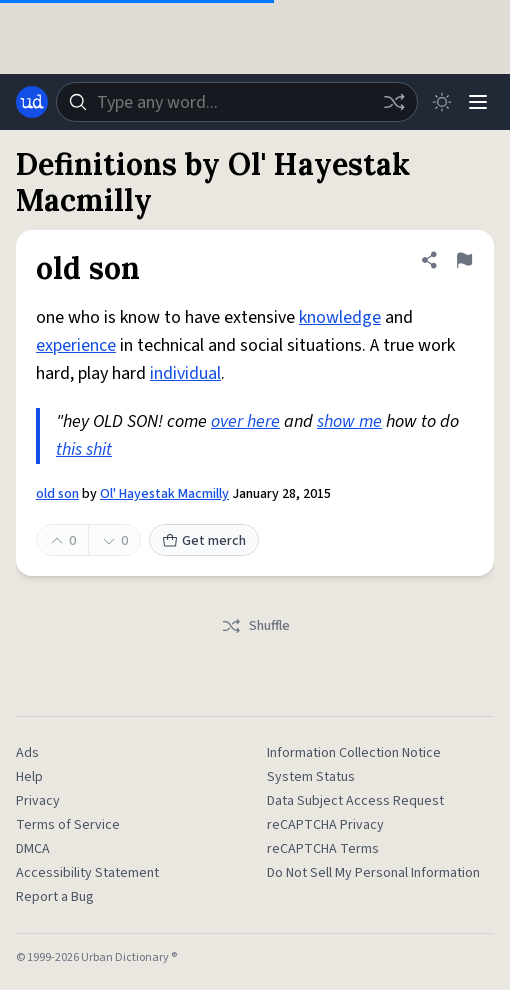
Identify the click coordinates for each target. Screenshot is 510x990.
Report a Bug (55, 897)
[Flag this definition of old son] (464, 260)
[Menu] (478, 102)
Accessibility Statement (87, 873)
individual (185, 373)
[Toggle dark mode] (442, 102)
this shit (84, 449)
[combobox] (237, 102)
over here (245, 421)
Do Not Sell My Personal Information (373, 873)
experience (76, 345)
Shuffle (255, 626)
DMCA (33, 849)
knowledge (340, 317)
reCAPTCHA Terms (323, 849)
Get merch (204, 541)
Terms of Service (68, 825)
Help (29, 777)
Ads (27, 753)
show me (349, 421)
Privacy (38, 801)
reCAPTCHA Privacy (325, 825)
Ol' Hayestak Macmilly (164, 494)
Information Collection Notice (354, 753)
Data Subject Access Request (355, 801)
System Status (311, 777)
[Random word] (394, 102)
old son (57, 494)
